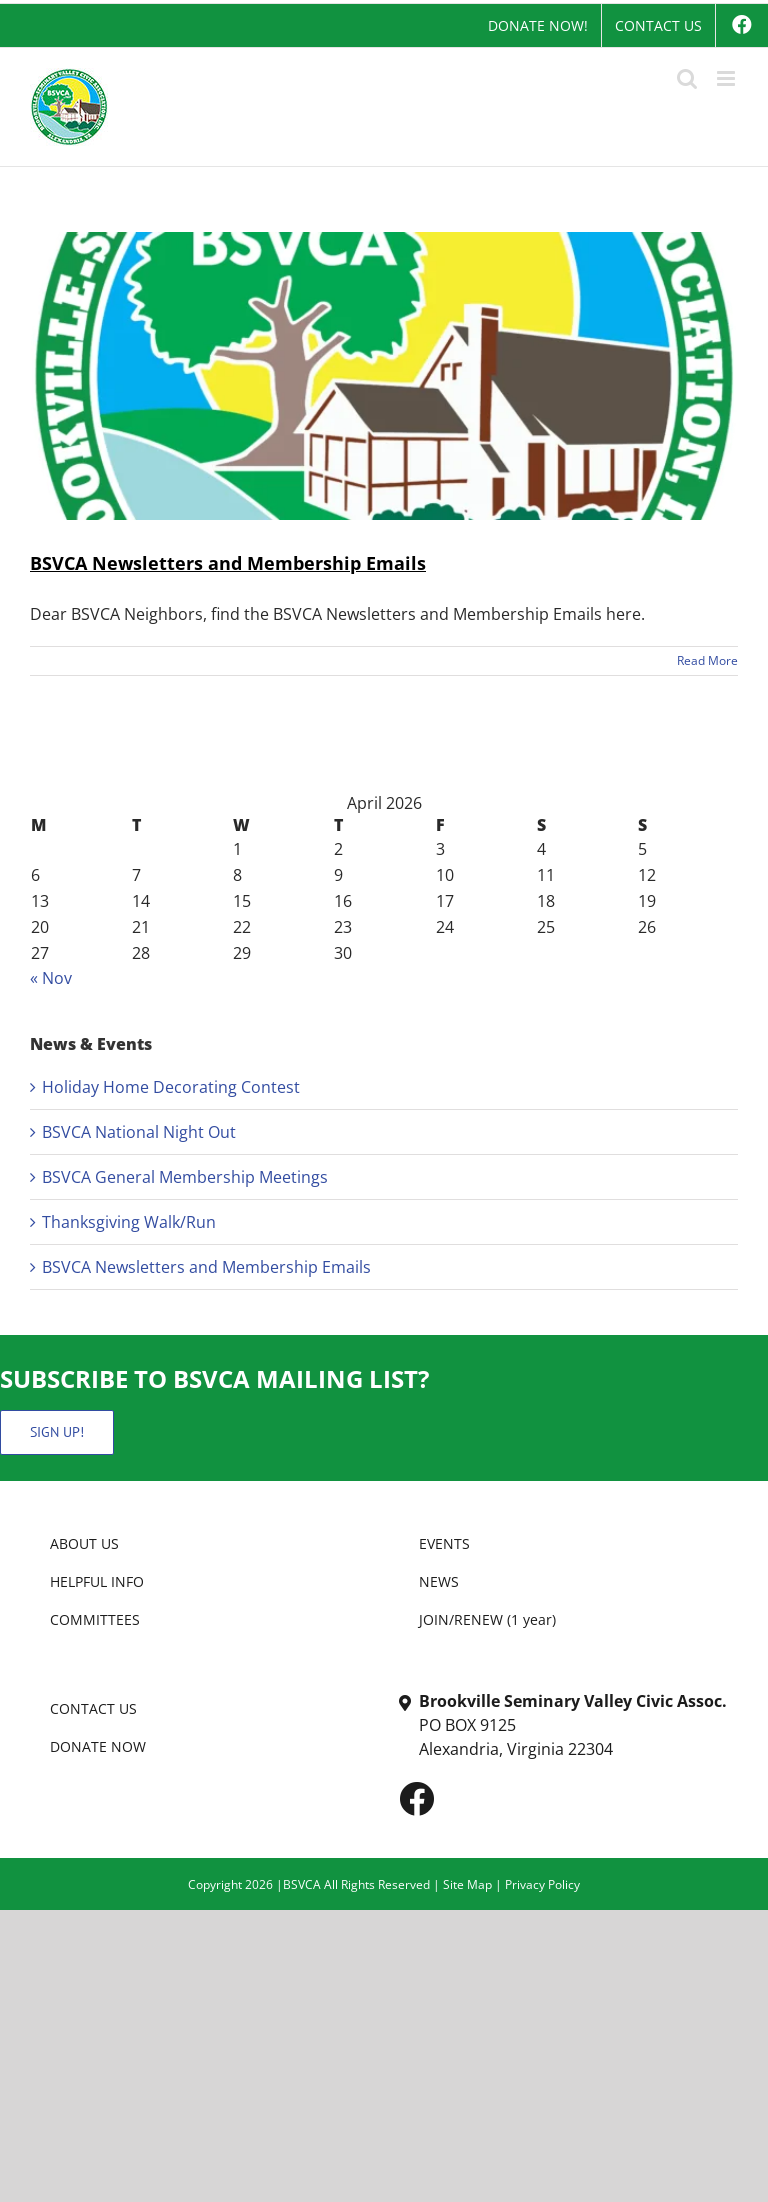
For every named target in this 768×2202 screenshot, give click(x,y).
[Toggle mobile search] (687, 78)
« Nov (51, 978)
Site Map (467, 1884)
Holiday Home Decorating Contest (171, 1087)
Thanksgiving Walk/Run (129, 1222)
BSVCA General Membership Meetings (185, 1177)
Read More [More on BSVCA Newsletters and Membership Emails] (707, 660)
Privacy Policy (542, 1884)
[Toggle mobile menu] (727, 78)
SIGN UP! (57, 1432)
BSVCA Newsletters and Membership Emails (228, 563)
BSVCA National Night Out (139, 1132)
